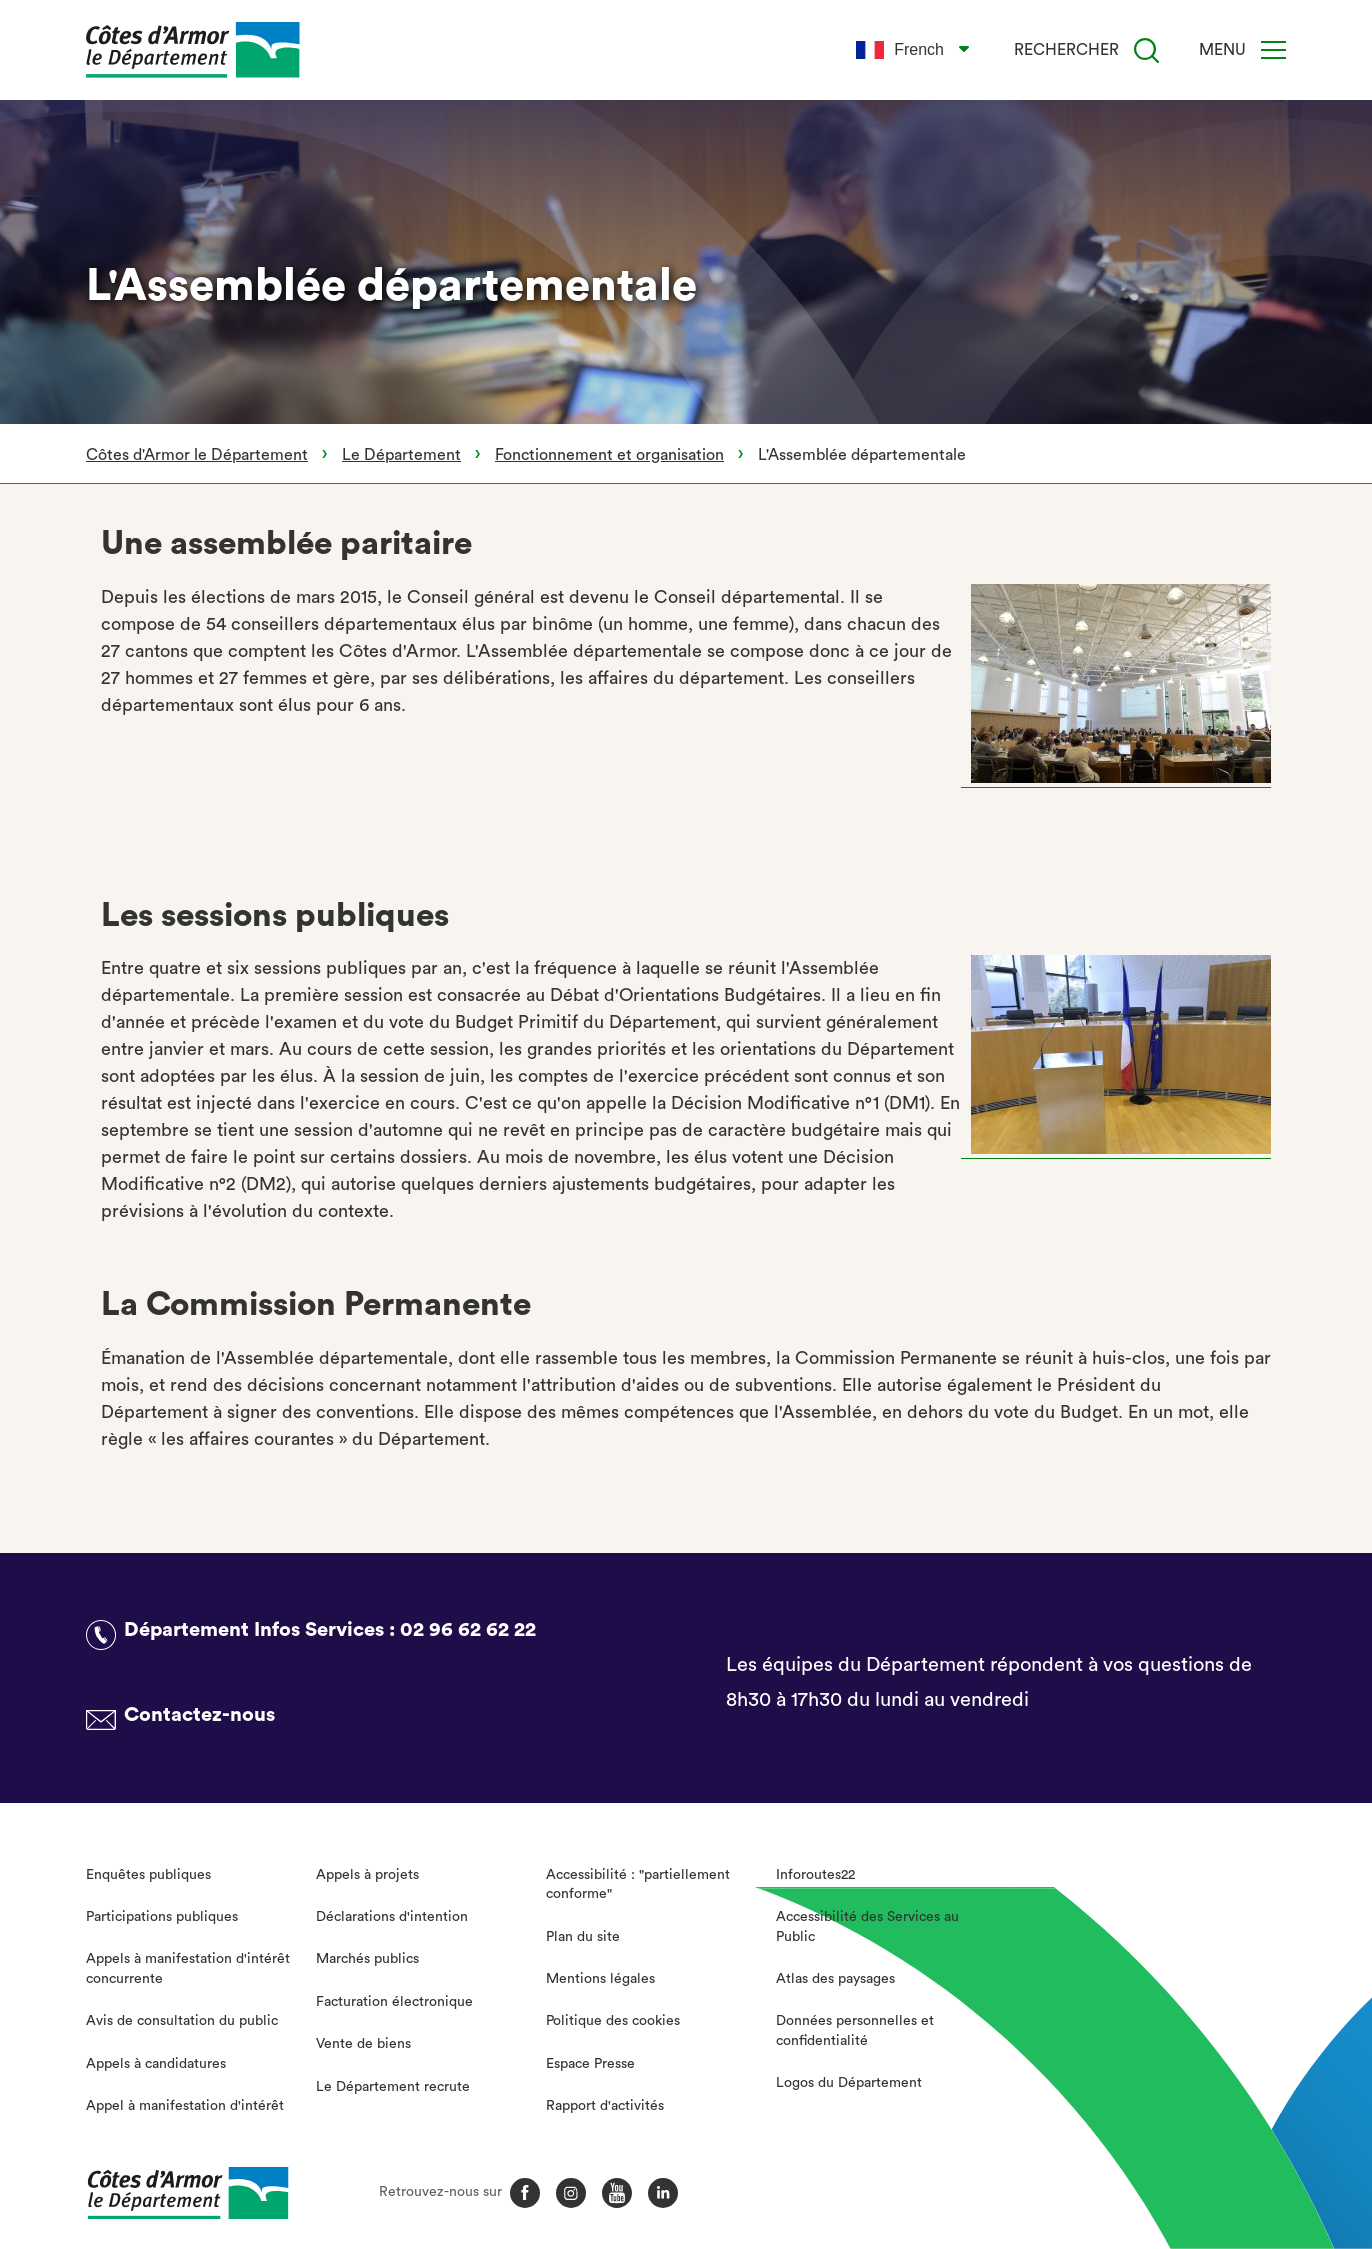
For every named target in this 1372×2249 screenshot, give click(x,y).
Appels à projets (367, 1875)
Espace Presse (590, 2064)
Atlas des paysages (835, 1979)
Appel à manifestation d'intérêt (185, 2106)
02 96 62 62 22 (468, 1630)
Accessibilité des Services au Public (867, 1927)
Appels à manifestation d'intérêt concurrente (188, 1969)
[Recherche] (1146, 50)
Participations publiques (162, 1917)
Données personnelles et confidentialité (855, 2031)
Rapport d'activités (605, 2106)
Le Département (401, 455)
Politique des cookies (613, 2021)
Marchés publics (367, 1959)
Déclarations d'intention (392, 1917)
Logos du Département (849, 2083)
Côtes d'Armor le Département (197, 455)
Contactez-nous (199, 1715)
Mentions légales (600, 1979)
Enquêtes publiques (148, 1875)
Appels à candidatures (156, 2064)
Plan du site (583, 1937)
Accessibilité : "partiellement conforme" (638, 1885)
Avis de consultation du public (182, 2021)
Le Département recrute (393, 2087)
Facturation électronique (394, 2002)
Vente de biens (363, 2044)
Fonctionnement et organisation (609, 455)
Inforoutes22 (815, 1875)
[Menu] (1273, 50)
